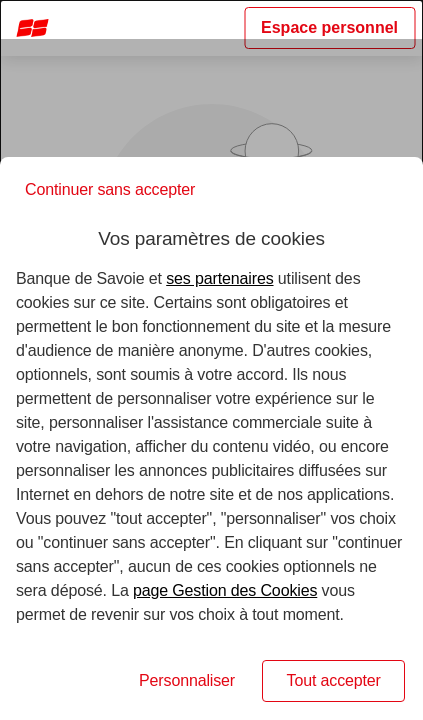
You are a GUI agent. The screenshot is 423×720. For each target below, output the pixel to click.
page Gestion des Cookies (225, 590)
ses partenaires (219, 278)
